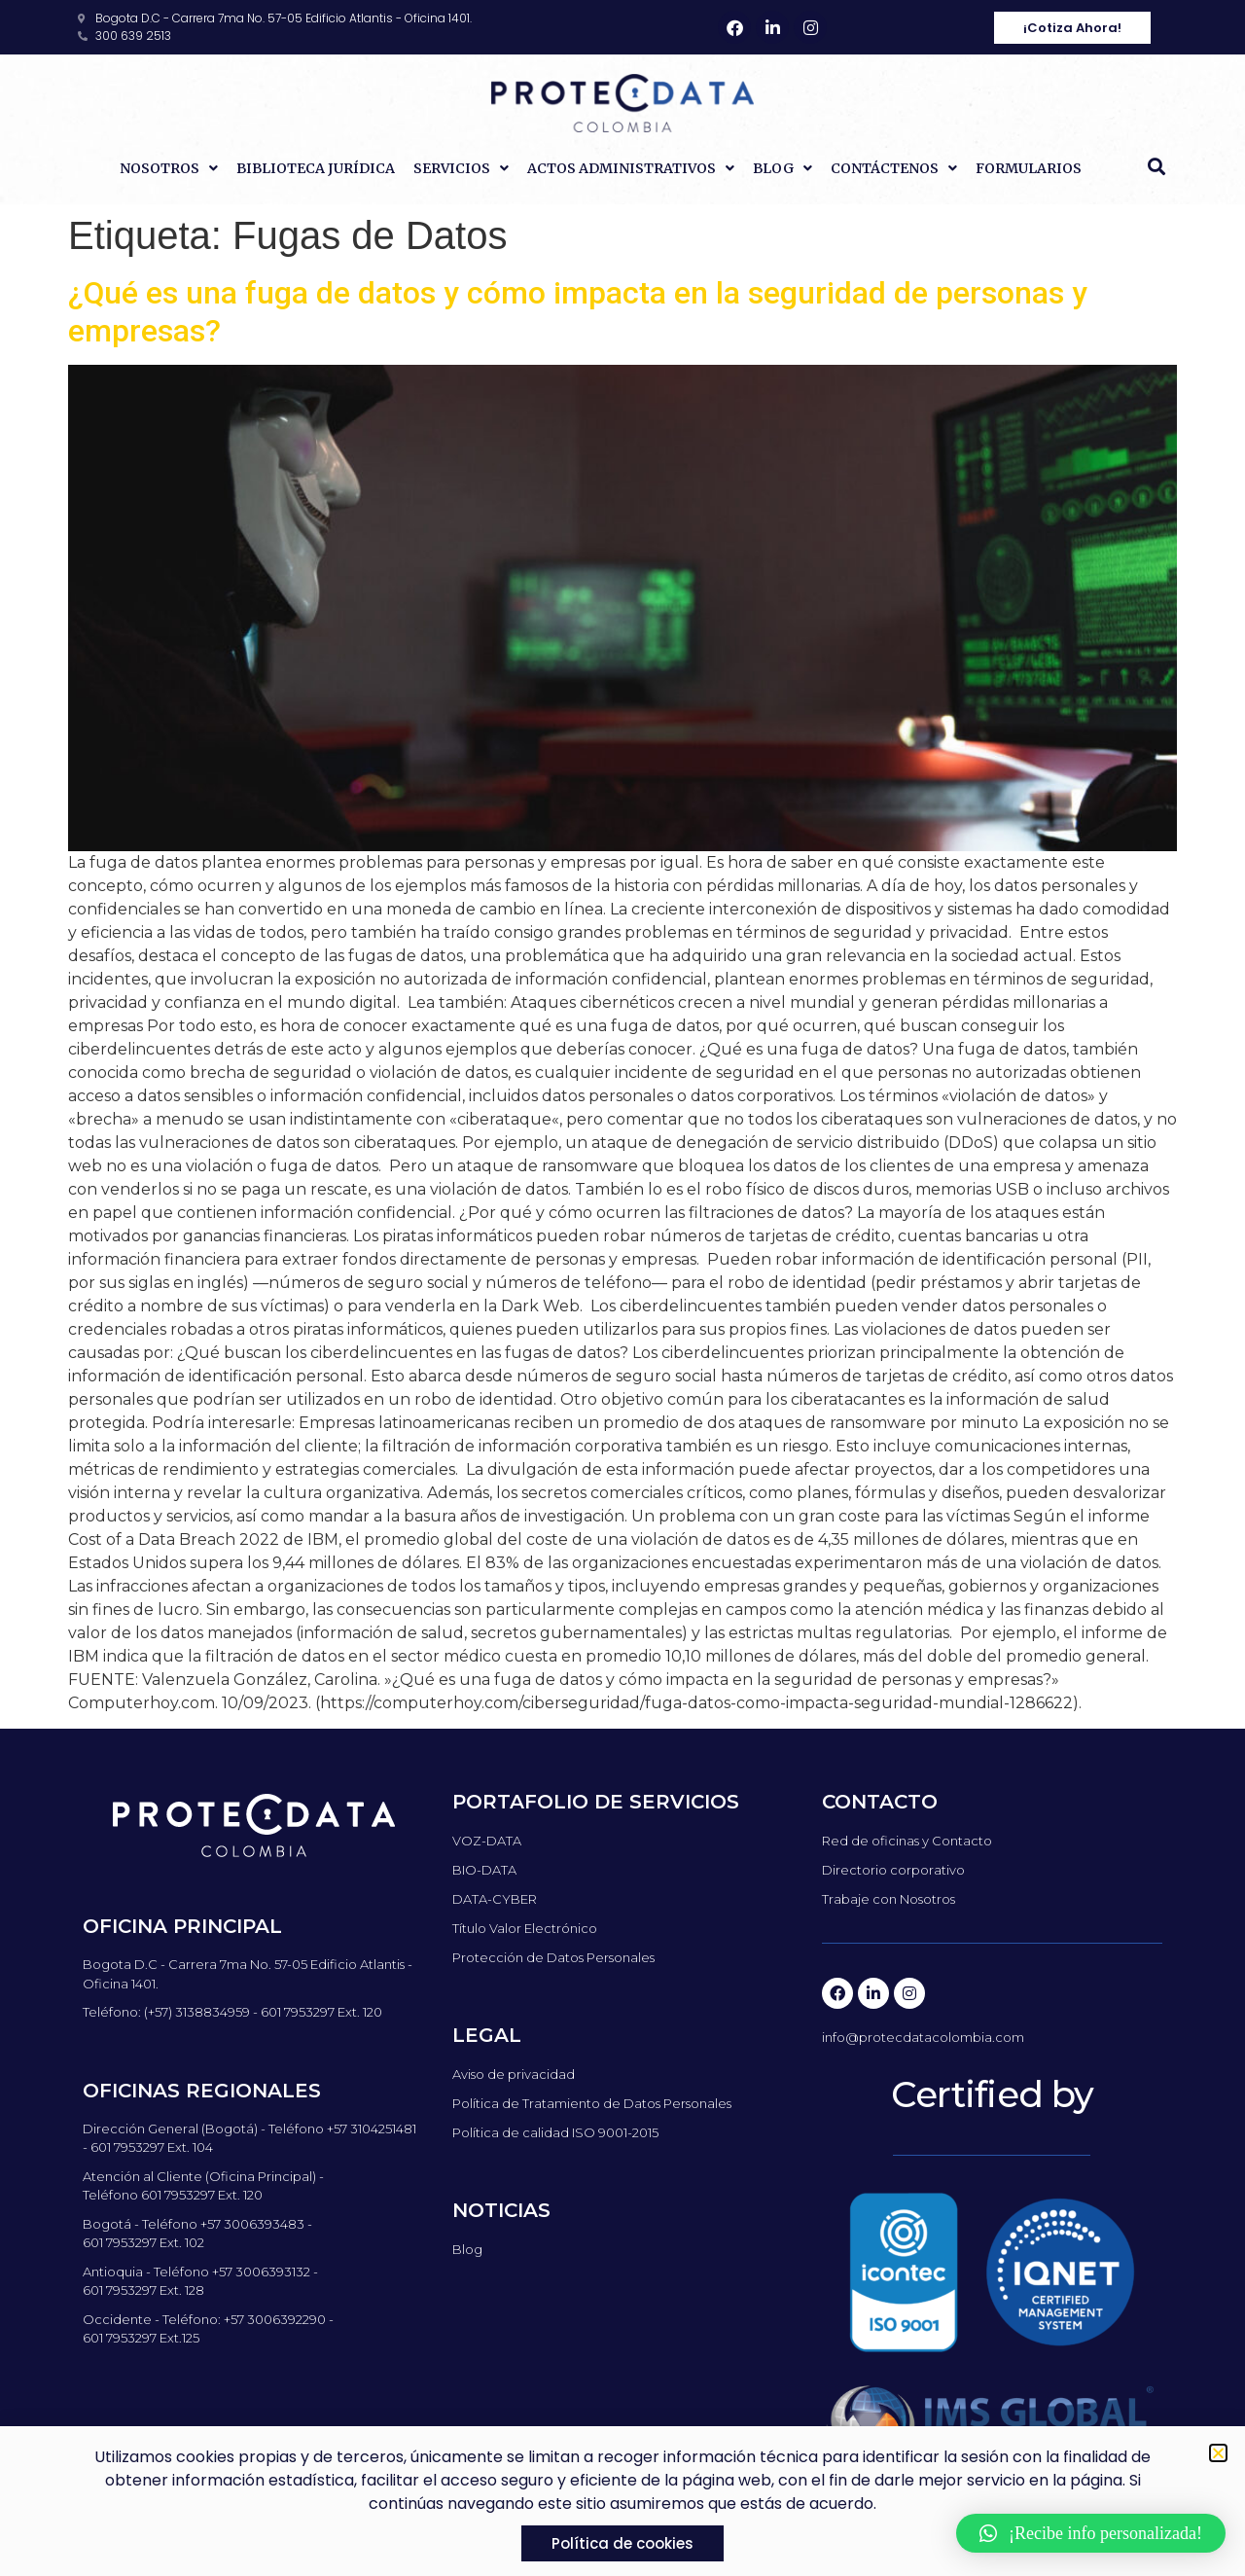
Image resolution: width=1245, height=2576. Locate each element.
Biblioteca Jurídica (315, 168)
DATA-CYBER (494, 1899)
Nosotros (169, 168)
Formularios (1029, 168)
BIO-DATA (484, 1870)
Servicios (461, 168)
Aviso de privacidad (513, 2074)
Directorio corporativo (893, 1870)
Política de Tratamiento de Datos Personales (591, 2103)
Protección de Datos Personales (553, 1957)
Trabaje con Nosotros (888, 1899)
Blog (782, 168)
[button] (1156, 166)
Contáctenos (894, 168)
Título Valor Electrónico (524, 1928)
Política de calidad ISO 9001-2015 (555, 2132)
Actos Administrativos (630, 168)
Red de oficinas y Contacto (907, 1840)
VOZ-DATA (486, 1840)
